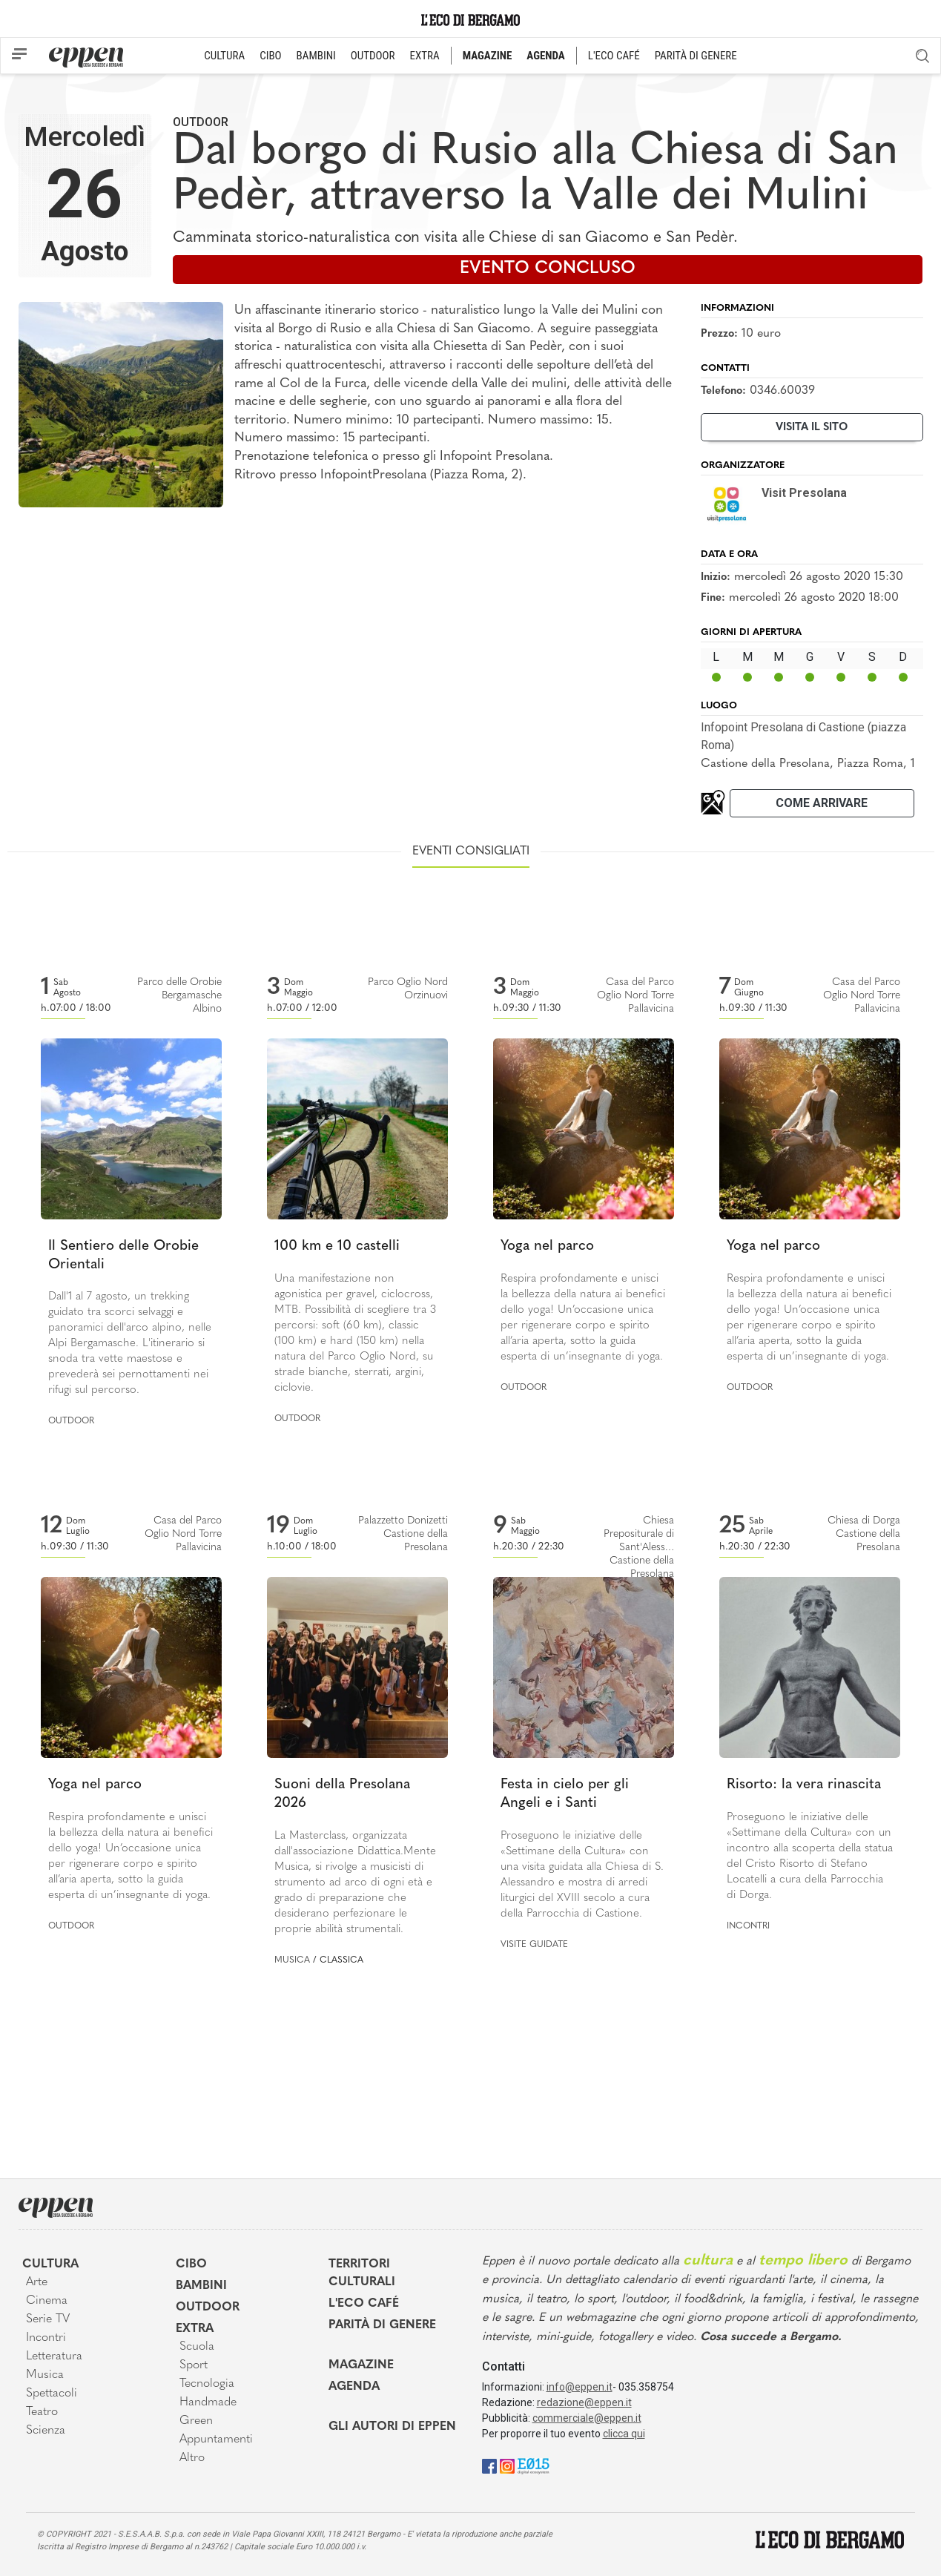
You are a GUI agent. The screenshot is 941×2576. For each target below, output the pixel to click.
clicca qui (624, 2434)
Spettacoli (51, 2393)
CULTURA (224, 55)
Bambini (201, 2286)
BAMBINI (316, 55)
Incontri (748, 1926)
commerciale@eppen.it (586, 2418)
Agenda (354, 2387)
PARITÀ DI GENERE (696, 55)
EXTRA (425, 55)
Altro (192, 2458)
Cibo (191, 2264)
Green (196, 2421)
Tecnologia (206, 2384)
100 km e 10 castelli (337, 1246)
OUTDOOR (373, 55)
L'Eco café (363, 2304)
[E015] (533, 2465)
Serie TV (48, 2319)
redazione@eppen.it (584, 2402)
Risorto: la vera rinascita (804, 1785)
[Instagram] (507, 2465)
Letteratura (54, 2356)
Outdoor (200, 122)
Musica (292, 1960)
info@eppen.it (580, 2387)
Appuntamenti (216, 2439)
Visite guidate (534, 1944)
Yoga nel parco (547, 1246)
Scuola (196, 2347)
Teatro (42, 2412)
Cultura (50, 2264)
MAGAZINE (487, 55)
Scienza (45, 2431)
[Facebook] (489, 2465)
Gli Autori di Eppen (392, 2427)
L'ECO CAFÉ (614, 55)
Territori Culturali (361, 2273)
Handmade (208, 2402)
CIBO (270, 55)
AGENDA (545, 55)
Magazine (361, 2365)
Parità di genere (382, 2325)
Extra (195, 2329)
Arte (36, 2282)
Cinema (46, 2301)
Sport (193, 2365)
